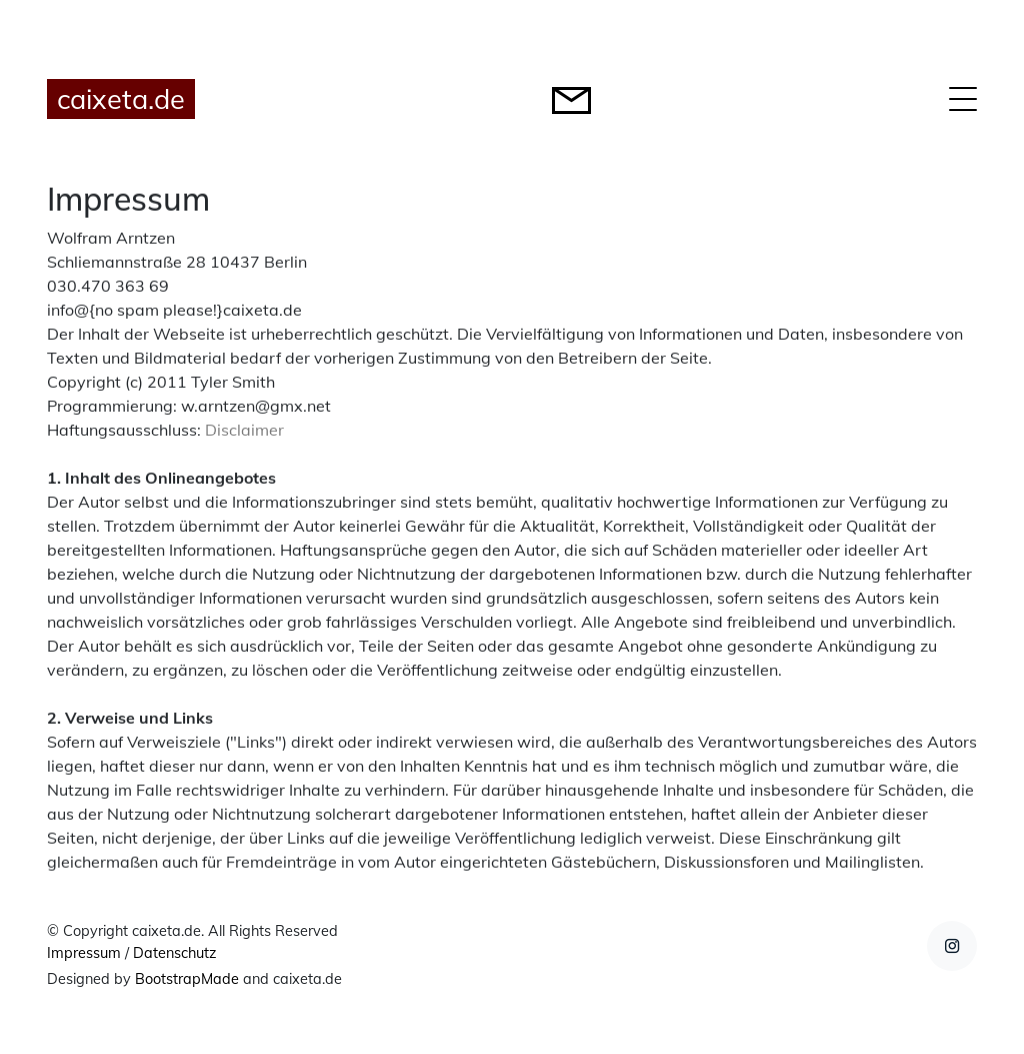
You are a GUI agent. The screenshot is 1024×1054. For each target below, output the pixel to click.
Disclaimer (244, 431)
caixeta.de (121, 99)
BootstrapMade (187, 979)
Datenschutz (174, 953)
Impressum (84, 953)
